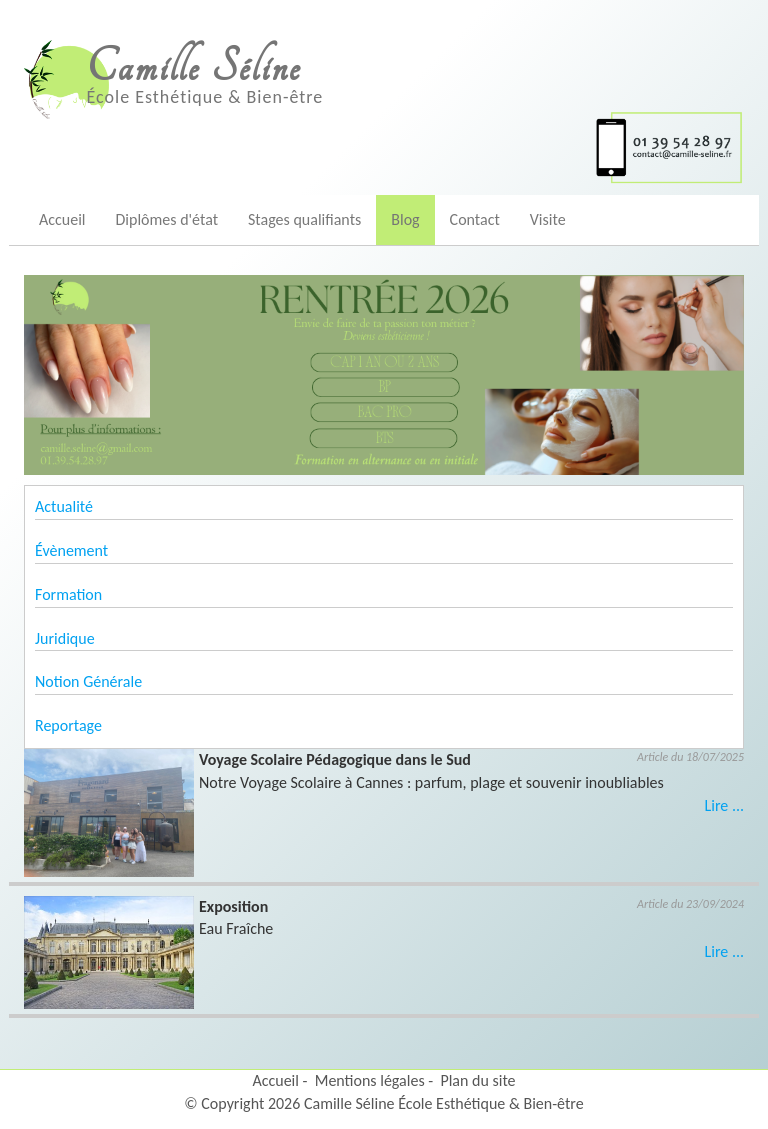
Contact (475, 219)
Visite (548, 219)
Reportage (68, 725)
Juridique (65, 638)
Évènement (71, 550)
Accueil (62, 219)
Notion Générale (88, 681)
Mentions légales (370, 1080)
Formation (68, 594)
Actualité (64, 506)
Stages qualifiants (304, 219)
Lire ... (724, 805)
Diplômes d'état (167, 219)
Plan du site (477, 1080)
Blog (405, 219)
